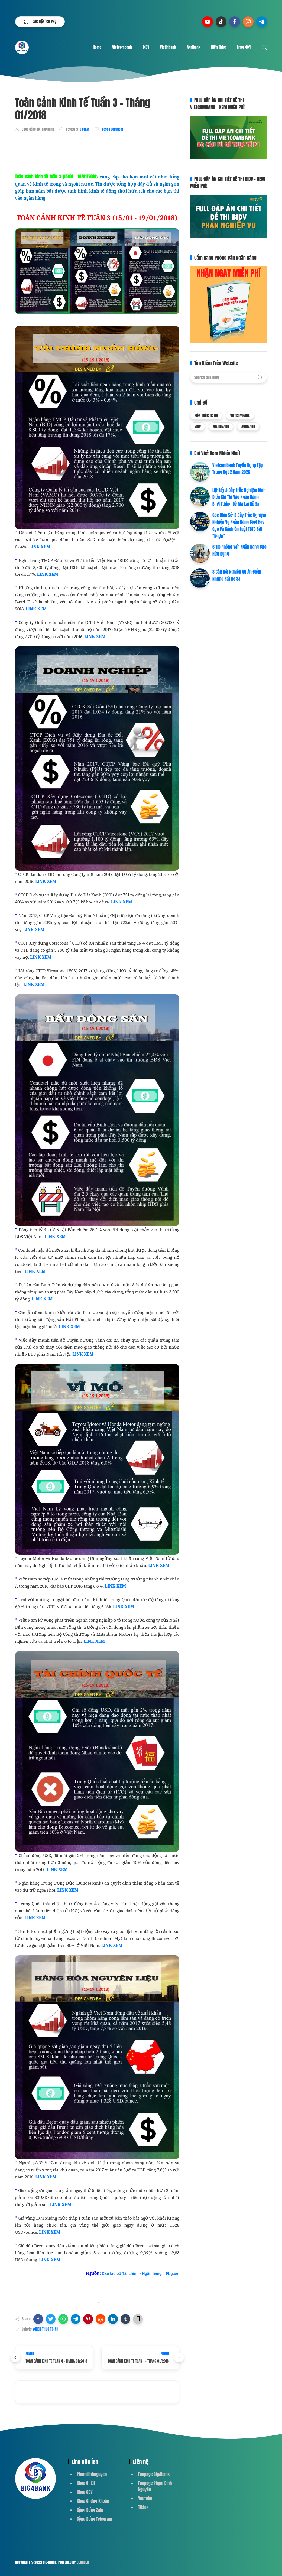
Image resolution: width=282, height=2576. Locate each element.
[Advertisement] (113, 151)
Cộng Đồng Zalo (90, 2510)
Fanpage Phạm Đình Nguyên (155, 2486)
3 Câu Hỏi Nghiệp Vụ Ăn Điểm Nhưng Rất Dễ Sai (236, 575)
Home (97, 47)
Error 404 (244, 47)
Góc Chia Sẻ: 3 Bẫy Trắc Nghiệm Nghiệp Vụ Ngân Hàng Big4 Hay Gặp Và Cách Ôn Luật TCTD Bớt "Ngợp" (239, 525)
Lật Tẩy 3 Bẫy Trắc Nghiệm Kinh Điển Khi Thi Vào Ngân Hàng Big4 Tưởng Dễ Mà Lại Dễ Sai (239, 497)
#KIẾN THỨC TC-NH (46, 2329)
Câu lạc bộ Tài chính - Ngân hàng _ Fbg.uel (140, 2273)
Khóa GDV (85, 2492)
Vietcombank (122, 47)
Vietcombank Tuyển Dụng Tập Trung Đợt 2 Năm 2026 (237, 469)
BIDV (146, 47)
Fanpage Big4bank (154, 2474)
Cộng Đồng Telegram (94, 2519)
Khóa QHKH (86, 2483)
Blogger (83, 2562)
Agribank (193, 47)
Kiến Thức (218, 47)
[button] (38, 2319)
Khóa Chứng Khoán (93, 2501)
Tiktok (143, 2507)
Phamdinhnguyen (92, 2474)
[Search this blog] (228, 377)
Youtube (145, 2498)
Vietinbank (168, 47)
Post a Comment (112, 129)
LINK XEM (39, 546)
